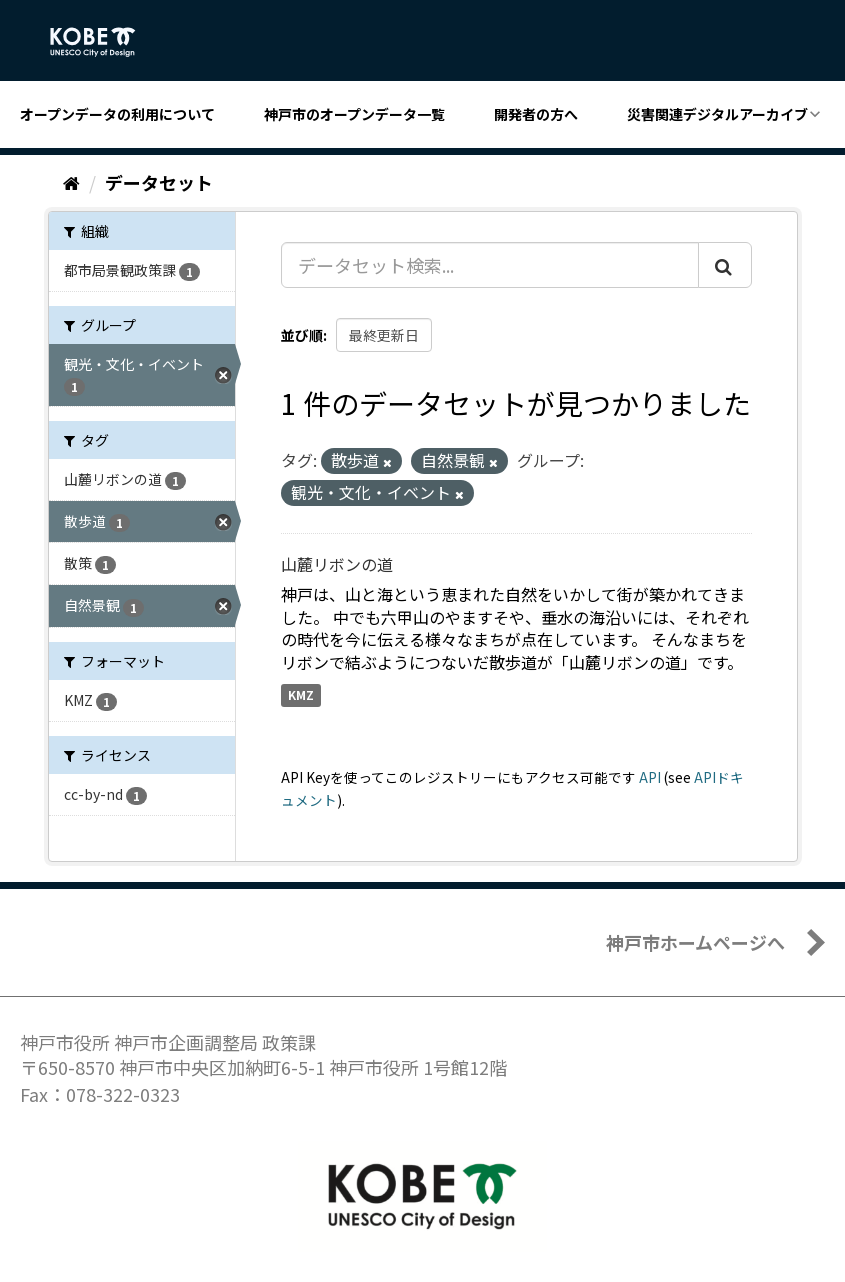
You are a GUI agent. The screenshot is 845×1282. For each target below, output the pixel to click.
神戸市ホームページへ (695, 942)
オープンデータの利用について (117, 114)
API (650, 777)
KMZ (301, 694)
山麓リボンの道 (337, 564)
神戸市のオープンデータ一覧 (354, 114)
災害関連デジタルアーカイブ (717, 114)
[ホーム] (71, 182)
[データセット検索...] (490, 265)
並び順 (302, 335)
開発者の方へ (536, 114)
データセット (159, 182)
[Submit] (725, 265)
